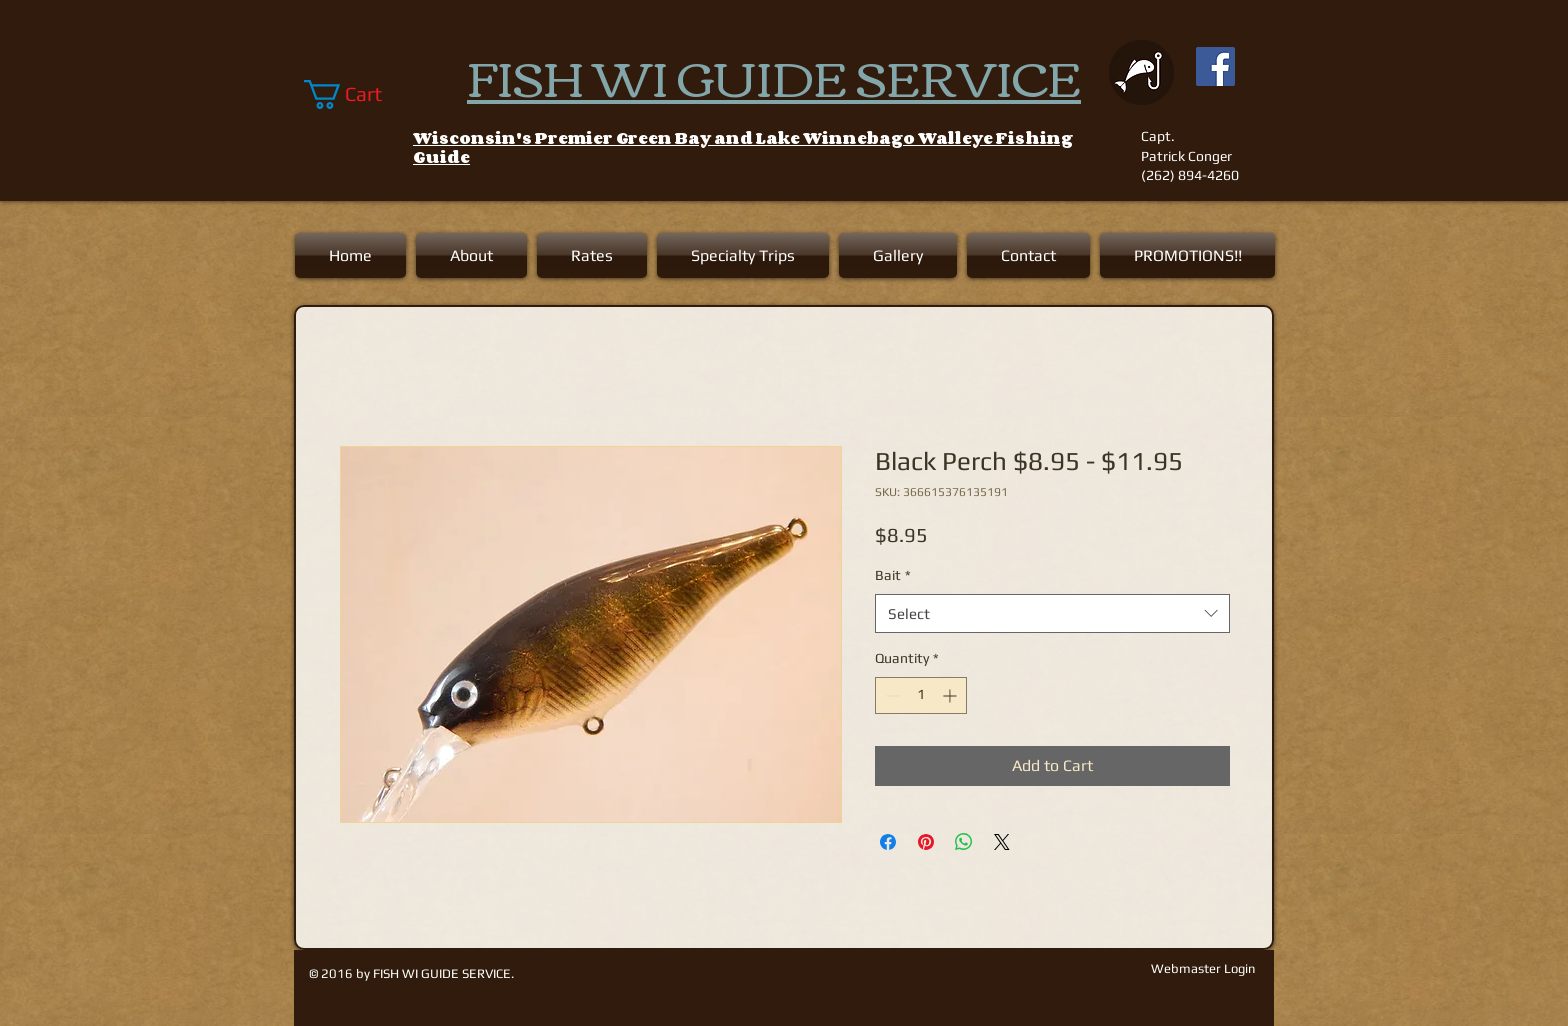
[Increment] (951, 695)
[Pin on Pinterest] (926, 842)
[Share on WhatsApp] (964, 842)
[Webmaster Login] (1203, 969)
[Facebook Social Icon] (1215, 66)
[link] (358, 94)
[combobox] (1052, 613)
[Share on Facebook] (888, 842)
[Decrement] (890, 695)
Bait (893, 575)
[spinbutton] (921, 695)
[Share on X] (1002, 842)
